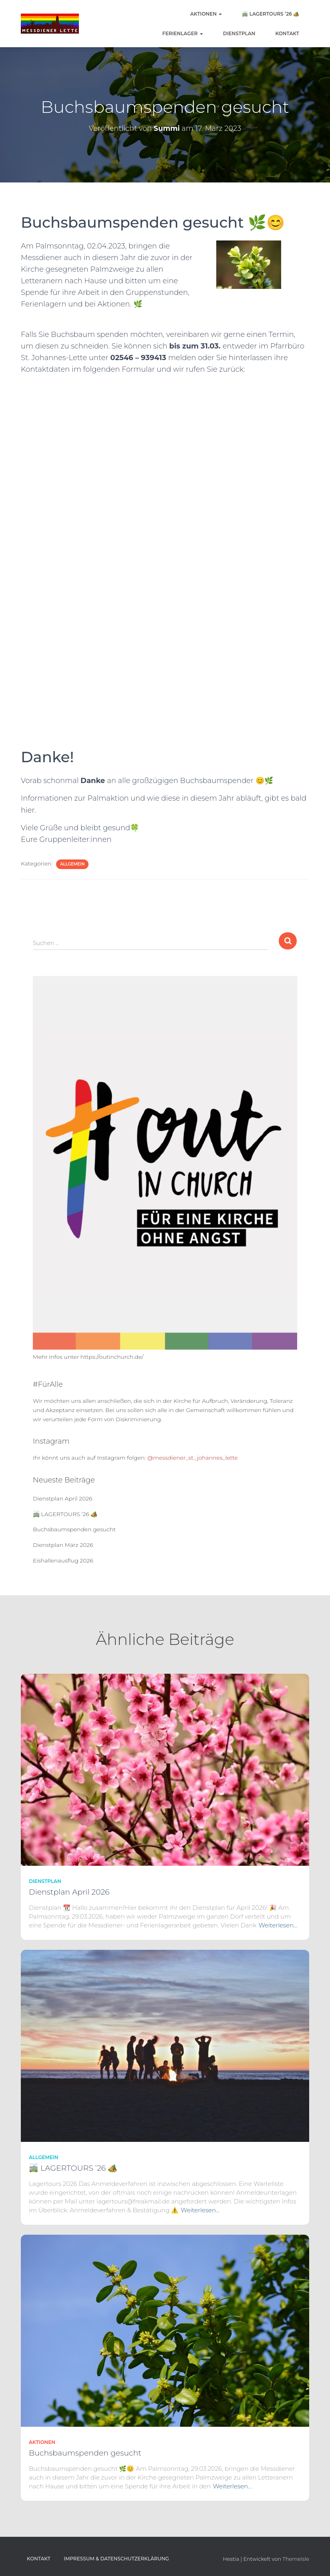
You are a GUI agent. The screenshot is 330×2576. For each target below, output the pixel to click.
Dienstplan (239, 33)
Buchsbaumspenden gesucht (74, 1529)
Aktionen (206, 14)
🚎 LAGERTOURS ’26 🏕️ (270, 14)
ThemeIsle (295, 2559)
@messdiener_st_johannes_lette (192, 1457)
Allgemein (72, 864)
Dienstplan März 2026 (63, 1544)
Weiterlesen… (277, 1925)
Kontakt (287, 33)
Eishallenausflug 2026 (63, 1560)
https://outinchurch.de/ (111, 1356)
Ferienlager (182, 33)
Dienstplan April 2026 (62, 1498)
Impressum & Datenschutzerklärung (116, 2559)
